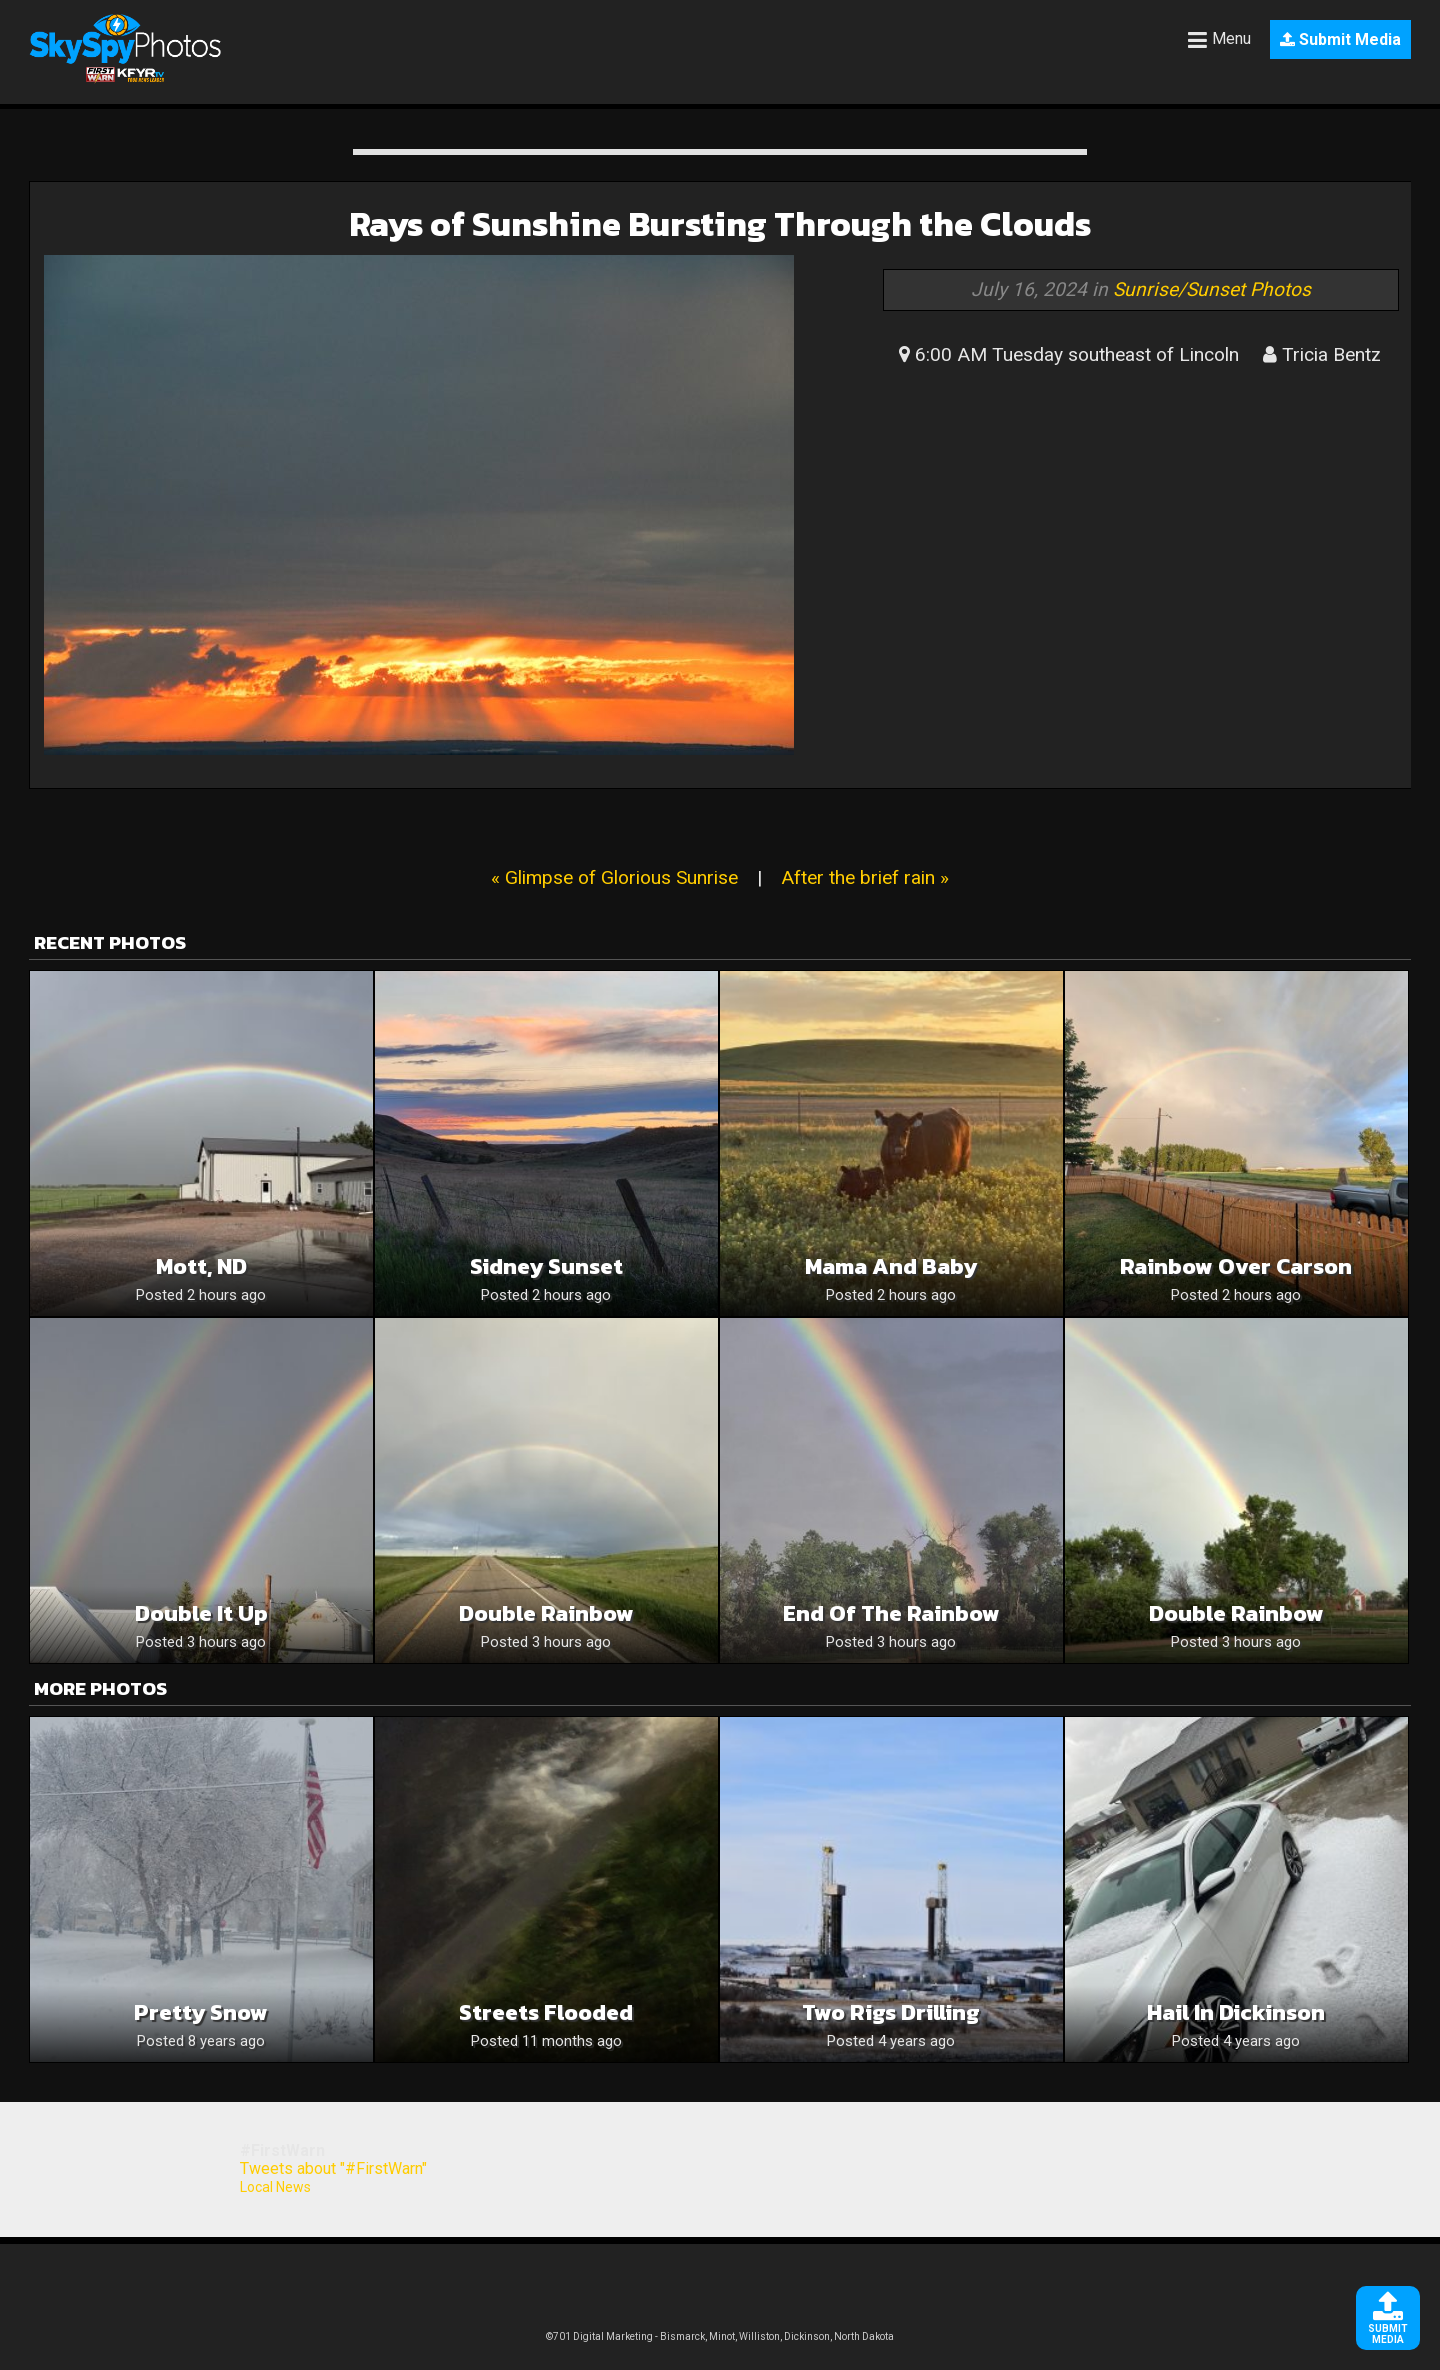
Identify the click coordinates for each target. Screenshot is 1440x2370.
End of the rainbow (891, 1613)
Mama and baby (891, 1266)
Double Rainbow (546, 1613)
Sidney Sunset (546, 1266)
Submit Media (1340, 39)
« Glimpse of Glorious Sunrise (614, 877)
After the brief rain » (865, 877)
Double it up (201, 1613)
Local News (275, 2187)
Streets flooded (546, 2012)
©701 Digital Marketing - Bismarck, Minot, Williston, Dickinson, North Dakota (720, 2336)
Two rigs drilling (891, 2012)
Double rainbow (1236, 1613)
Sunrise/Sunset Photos (1212, 289)
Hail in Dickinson (1236, 2012)
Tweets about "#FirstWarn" (333, 2168)
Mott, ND (201, 1266)
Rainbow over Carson (1236, 1266)
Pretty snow (201, 2012)
